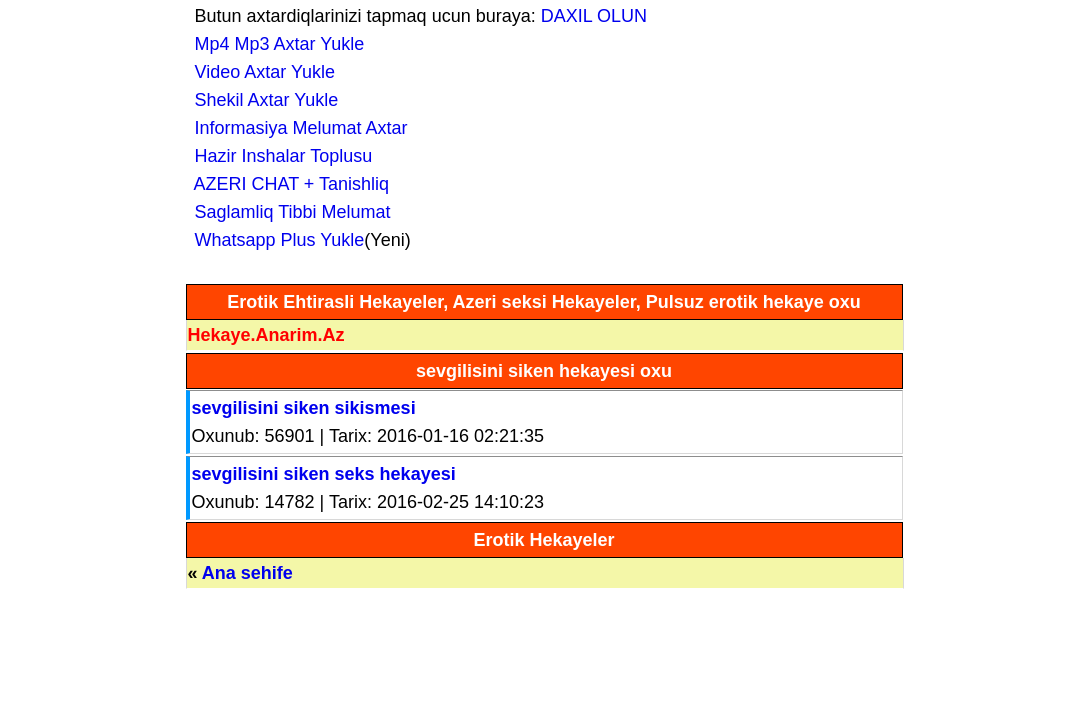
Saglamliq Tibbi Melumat (288, 212)
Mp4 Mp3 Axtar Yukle (275, 44)
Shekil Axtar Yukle (262, 100)
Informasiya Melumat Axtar (296, 128)
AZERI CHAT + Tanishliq (287, 184)
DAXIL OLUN (594, 16)
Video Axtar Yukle (260, 72)
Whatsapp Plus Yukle (275, 240)
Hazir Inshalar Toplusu (279, 156)
